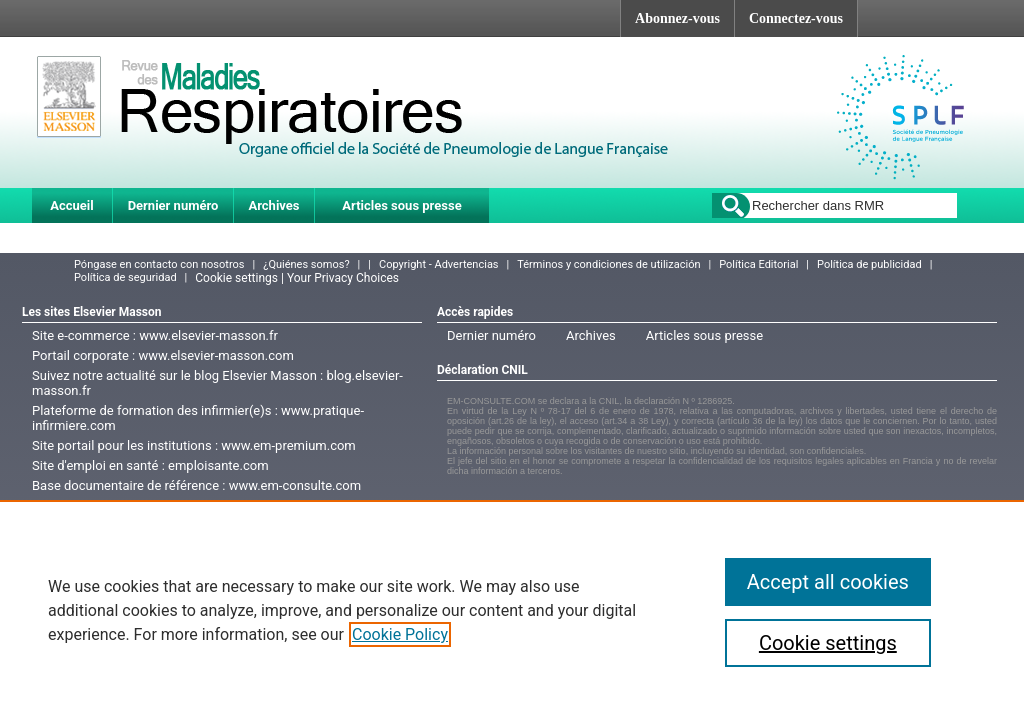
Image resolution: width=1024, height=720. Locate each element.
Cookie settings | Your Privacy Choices (297, 278)
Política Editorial (758, 264)
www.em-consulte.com (295, 485)
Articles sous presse (401, 205)
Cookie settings (828, 643)
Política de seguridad (125, 277)
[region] (512, 610)
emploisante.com (218, 465)
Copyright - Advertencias (439, 264)
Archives (273, 205)
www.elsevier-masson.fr (208, 335)
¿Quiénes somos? (306, 264)
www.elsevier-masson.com (215, 355)
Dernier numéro (173, 205)
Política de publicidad (869, 264)
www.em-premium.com (288, 445)
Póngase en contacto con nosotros (159, 264)
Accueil (71, 205)
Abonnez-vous (677, 18)
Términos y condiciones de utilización (608, 264)
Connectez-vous (796, 18)
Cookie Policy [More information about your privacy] (400, 634)
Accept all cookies (828, 582)
